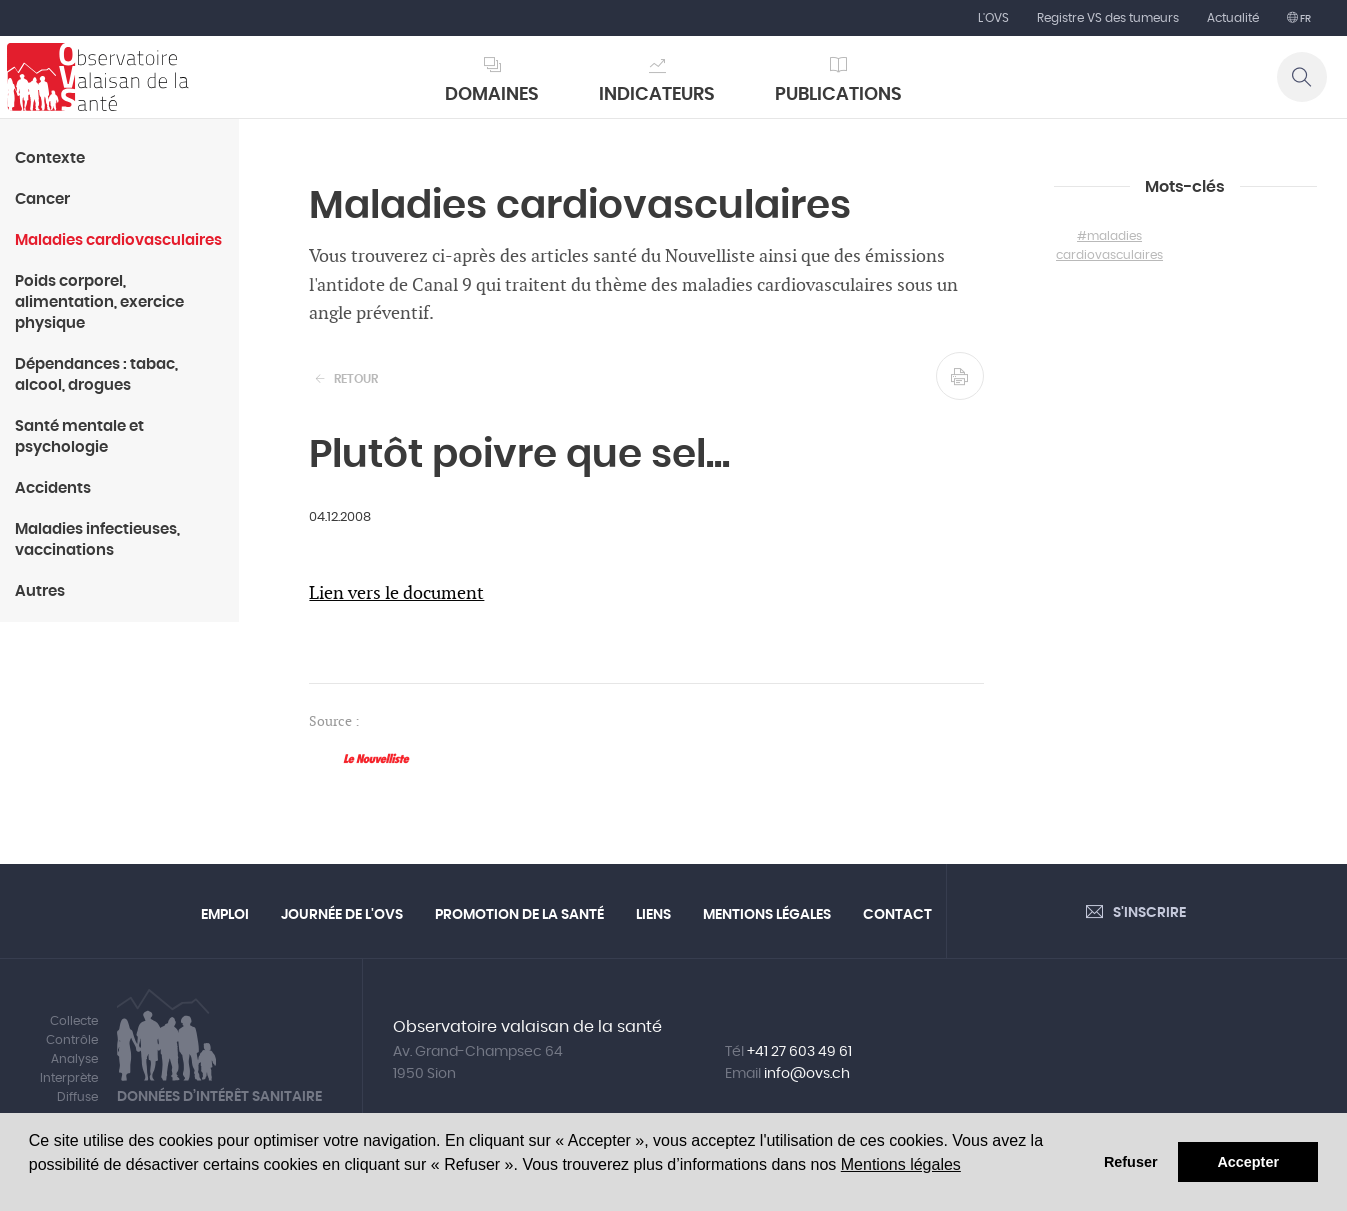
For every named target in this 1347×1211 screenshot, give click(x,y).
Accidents (53, 488)
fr (1304, 19)
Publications (838, 95)
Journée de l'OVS (342, 915)
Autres (40, 591)
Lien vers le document (396, 593)
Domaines (492, 95)
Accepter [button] (1248, 1162)
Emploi (225, 915)
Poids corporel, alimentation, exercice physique (99, 302)
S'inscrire (1149, 913)
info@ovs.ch (807, 1074)
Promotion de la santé (519, 915)
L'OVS (993, 18)
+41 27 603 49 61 (799, 1052)
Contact (897, 915)
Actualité (1233, 18)
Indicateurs (657, 95)
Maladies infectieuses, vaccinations (97, 540)
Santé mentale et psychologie (79, 437)
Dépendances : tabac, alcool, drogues (96, 375)
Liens (653, 915)
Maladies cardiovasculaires (118, 240)
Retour (356, 379)
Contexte (50, 158)
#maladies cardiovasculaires (1109, 245)
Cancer (42, 199)
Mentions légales (901, 1164)
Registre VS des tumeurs (1108, 18)
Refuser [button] (1131, 1162)
